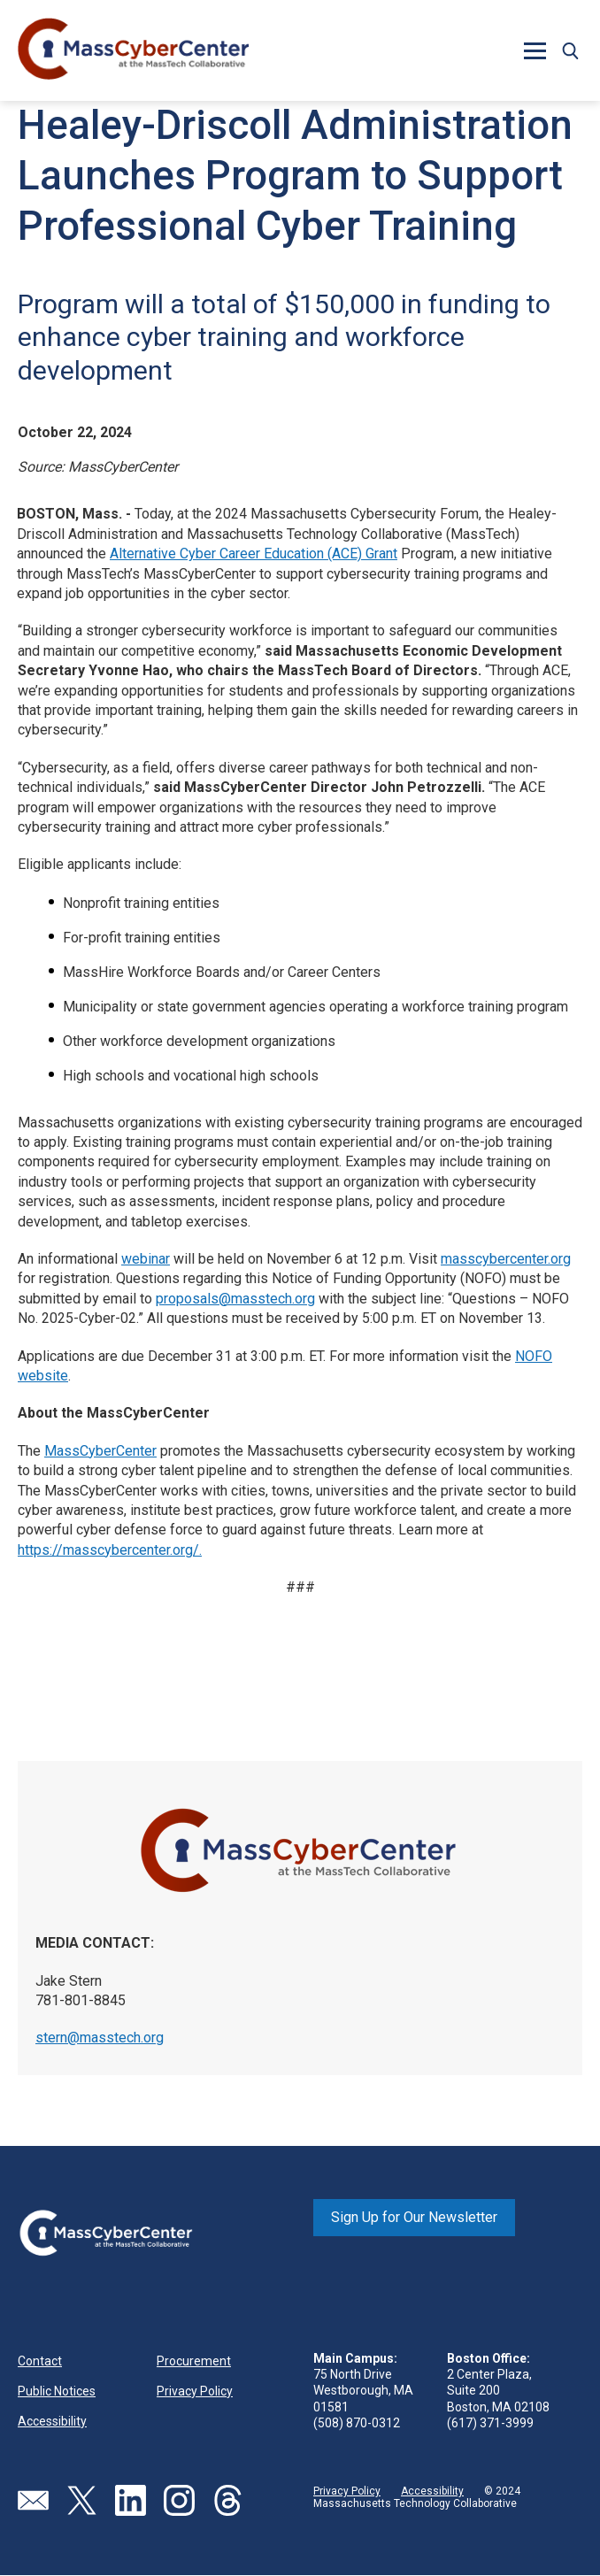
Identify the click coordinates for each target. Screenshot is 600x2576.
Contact (40, 2361)
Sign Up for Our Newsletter (414, 2217)
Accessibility (52, 2421)
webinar (145, 1258)
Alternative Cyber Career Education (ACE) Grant (253, 553)
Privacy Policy (195, 2391)
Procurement (194, 2361)
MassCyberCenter (100, 1450)
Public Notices (57, 2391)
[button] (534, 50)
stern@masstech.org (99, 2037)
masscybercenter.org (506, 1258)
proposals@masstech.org (235, 1298)
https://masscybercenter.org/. (110, 1550)
